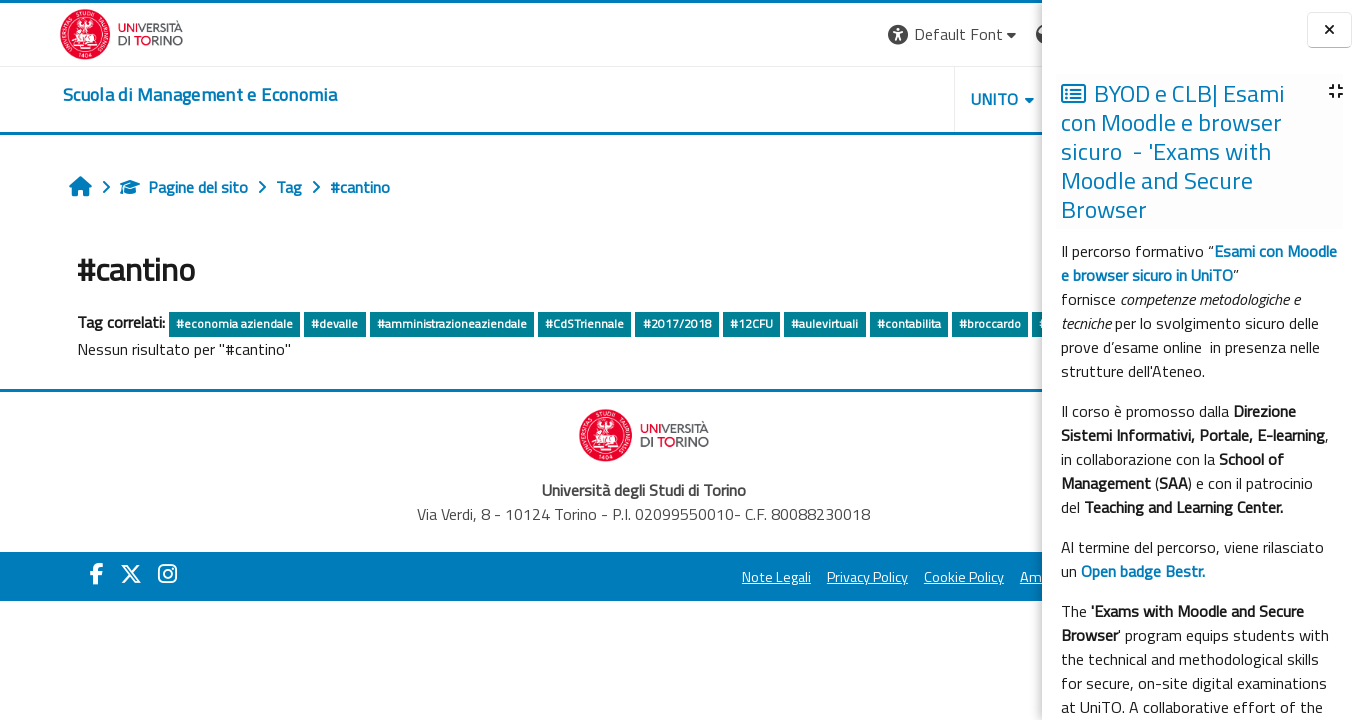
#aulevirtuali (775, 323)
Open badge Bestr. (1143, 571)
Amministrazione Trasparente (926, 606)
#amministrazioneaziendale (403, 323)
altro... (122, 351)
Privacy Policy (680, 606)
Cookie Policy (777, 606)
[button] (767, 34)
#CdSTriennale (535, 323)
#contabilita (860, 323)
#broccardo (941, 323)
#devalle (286, 323)
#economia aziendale (185, 323)
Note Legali (589, 606)
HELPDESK (921, 99)
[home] (141, 95)
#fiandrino (63, 352)
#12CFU (702, 323)
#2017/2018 (628, 323)
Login (1007, 34)
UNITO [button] (808, 99)
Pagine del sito (135, 187)
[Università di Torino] (62, 32)
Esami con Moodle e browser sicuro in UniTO (1199, 263)
